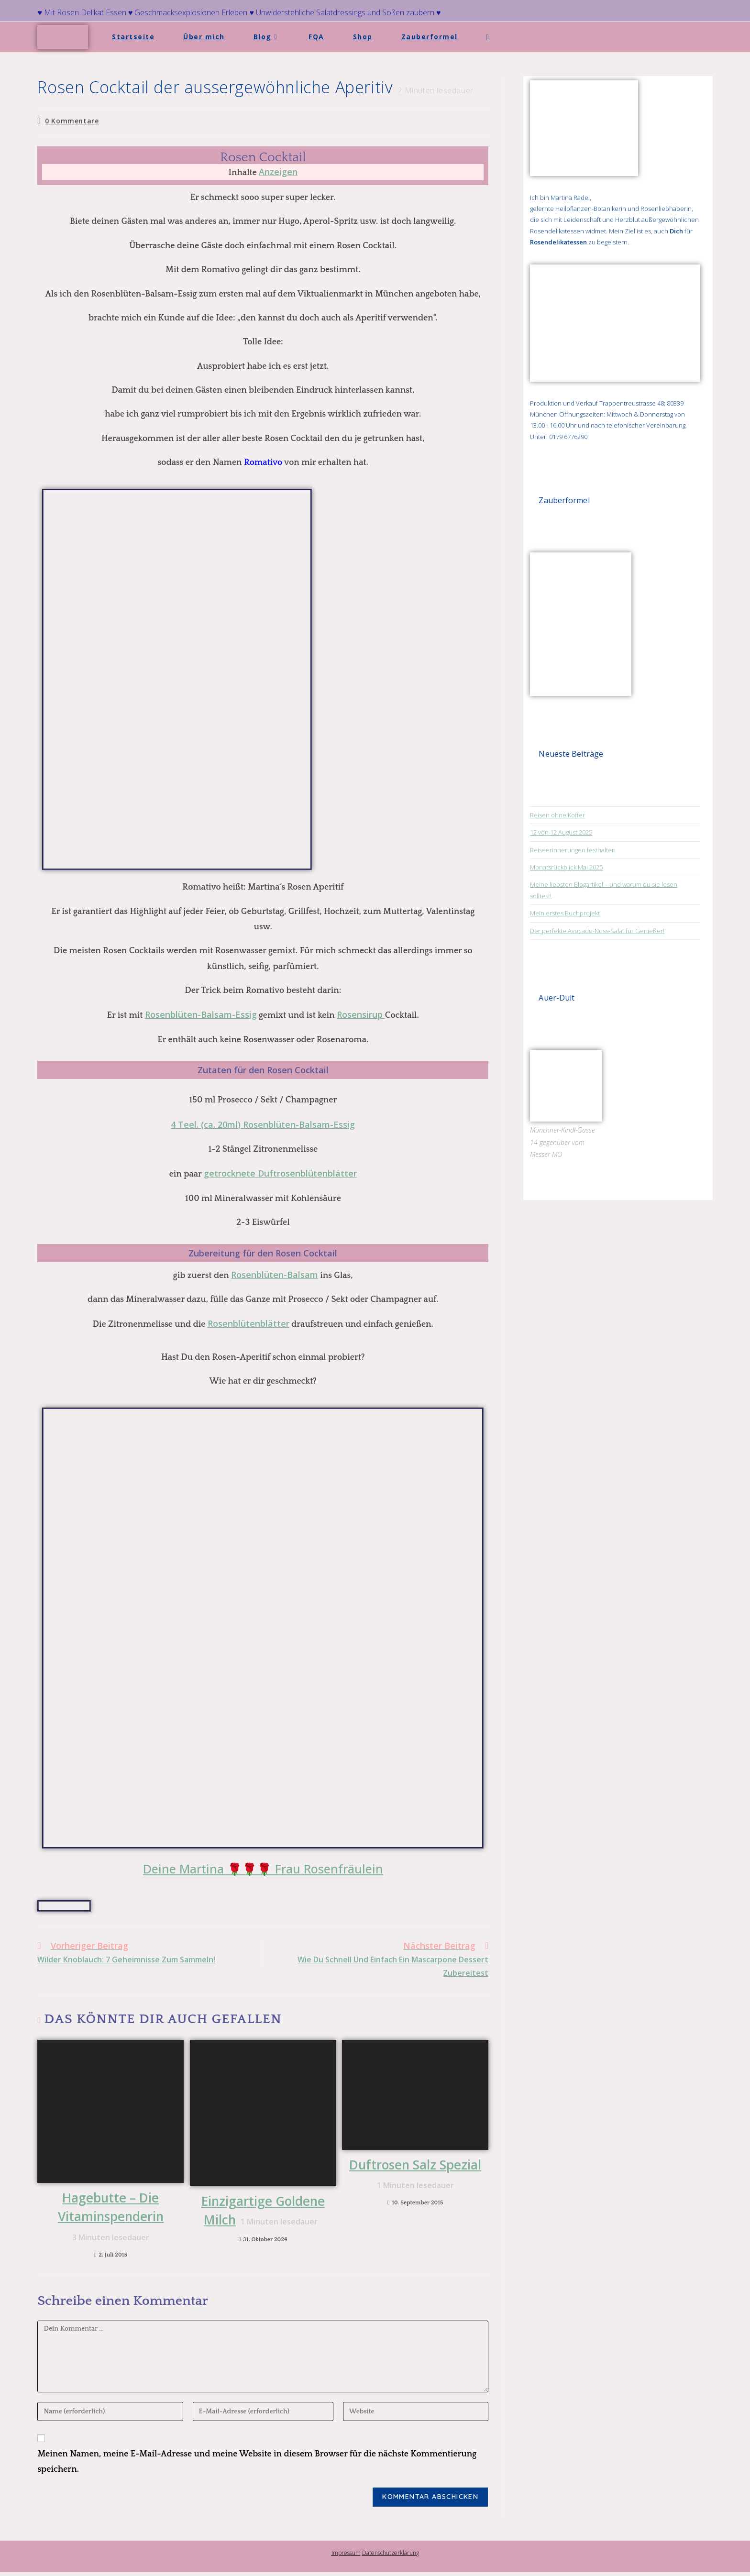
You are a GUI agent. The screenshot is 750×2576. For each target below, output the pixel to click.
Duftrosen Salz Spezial (413, 2176)
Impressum (346, 2557)
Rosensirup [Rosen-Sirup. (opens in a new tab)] (361, 1014)
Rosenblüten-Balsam (274, 1274)
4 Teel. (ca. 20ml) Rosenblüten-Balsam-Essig (263, 1124)
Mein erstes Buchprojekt (565, 913)
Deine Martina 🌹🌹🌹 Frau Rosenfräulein (263, 1868)
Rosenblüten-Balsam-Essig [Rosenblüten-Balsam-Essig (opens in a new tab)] (201, 1014)
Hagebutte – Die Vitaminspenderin (110, 2218)
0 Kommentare (72, 120)
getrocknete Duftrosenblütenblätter (280, 1173)
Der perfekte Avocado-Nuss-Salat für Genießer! (597, 930)
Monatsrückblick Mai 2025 (566, 867)
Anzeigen (278, 171)
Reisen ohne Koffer (557, 815)
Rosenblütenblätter (248, 1323)
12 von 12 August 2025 (561, 832)
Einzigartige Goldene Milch (263, 2212)
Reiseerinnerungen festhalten (573, 850)
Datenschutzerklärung (390, 2557)
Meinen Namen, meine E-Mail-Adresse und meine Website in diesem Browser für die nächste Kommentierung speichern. (256, 2465)
